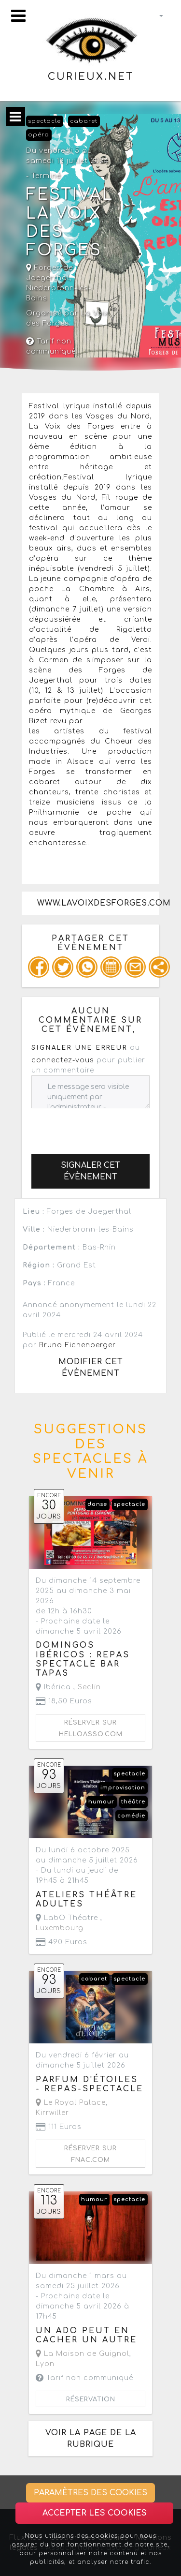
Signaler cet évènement (90, 1171)
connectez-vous (62, 1060)
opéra (38, 135)
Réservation (90, 2399)
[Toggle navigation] (18, 16)
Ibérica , (68, 1687)
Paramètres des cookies (90, 2492)
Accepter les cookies (94, 2513)
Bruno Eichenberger (77, 1345)
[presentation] (104, 1127)
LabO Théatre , (69, 1923)
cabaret (83, 121)
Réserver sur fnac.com (90, 2154)
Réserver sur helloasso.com (91, 1728)
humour (101, 1802)
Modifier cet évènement (90, 1367)
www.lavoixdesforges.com (98, 903)
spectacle (44, 121)
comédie (131, 1816)
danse (97, 1504)
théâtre (133, 1802)
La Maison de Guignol (82, 2353)
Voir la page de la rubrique (90, 2438)
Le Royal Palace (71, 2102)
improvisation (122, 1788)
